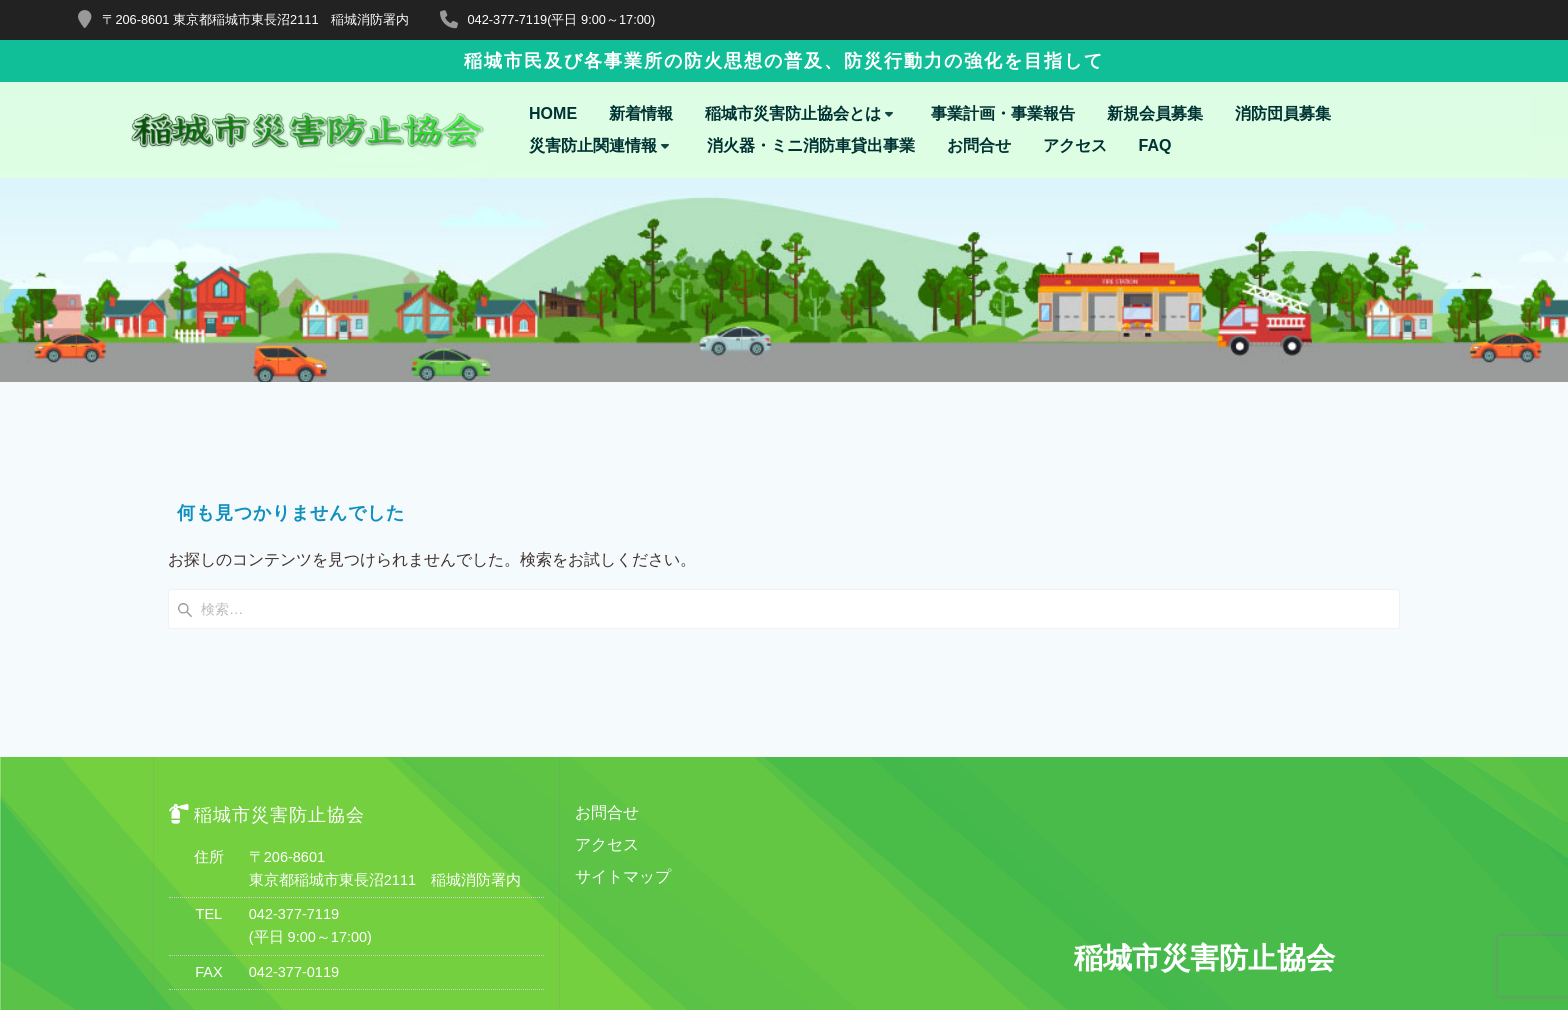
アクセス (1075, 146)
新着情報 (641, 114)
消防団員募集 (1283, 114)
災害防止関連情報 (593, 146)
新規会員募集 (1155, 114)
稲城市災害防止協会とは (793, 114)
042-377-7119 (294, 732)
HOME (553, 114)
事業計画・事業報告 (1003, 114)
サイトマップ (623, 694)
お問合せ (979, 146)
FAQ (1155, 146)
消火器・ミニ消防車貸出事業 (811, 146)
